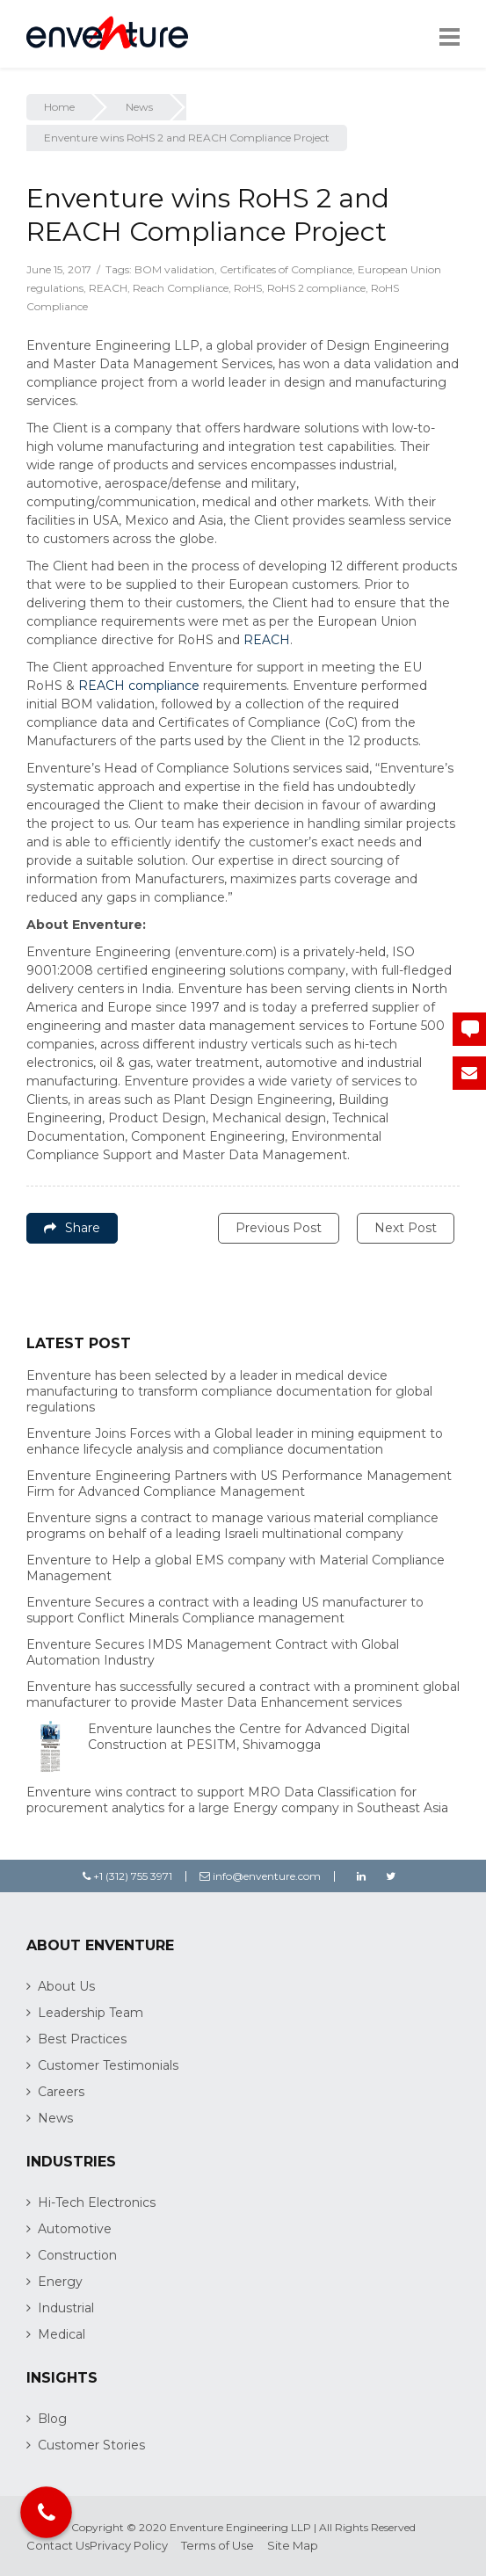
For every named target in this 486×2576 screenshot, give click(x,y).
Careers (61, 2092)
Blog (52, 2419)
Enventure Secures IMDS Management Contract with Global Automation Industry (212, 1652)
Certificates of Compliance (286, 269)
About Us (66, 1986)
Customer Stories (91, 2445)
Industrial (66, 2308)
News (139, 106)
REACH (108, 287)
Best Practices (82, 2039)
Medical (61, 2334)
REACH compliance (138, 685)
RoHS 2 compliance (316, 287)
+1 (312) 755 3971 (127, 1876)
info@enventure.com (260, 1876)
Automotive (75, 2229)
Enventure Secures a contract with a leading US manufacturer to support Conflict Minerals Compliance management (225, 1610)
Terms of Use (217, 2545)
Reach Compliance (180, 287)
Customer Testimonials (108, 2065)
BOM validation (174, 269)
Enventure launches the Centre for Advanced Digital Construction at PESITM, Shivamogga (249, 1736)
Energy (60, 2281)
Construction (77, 2255)
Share (72, 1228)
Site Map (292, 2545)
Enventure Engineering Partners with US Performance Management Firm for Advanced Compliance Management (239, 1483)
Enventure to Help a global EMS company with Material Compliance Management (235, 1568)
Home (59, 106)
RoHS (248, 287)
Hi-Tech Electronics (97, 2202)
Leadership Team (90, 2013)
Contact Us (58, 2545)
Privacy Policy (129, 2545)
